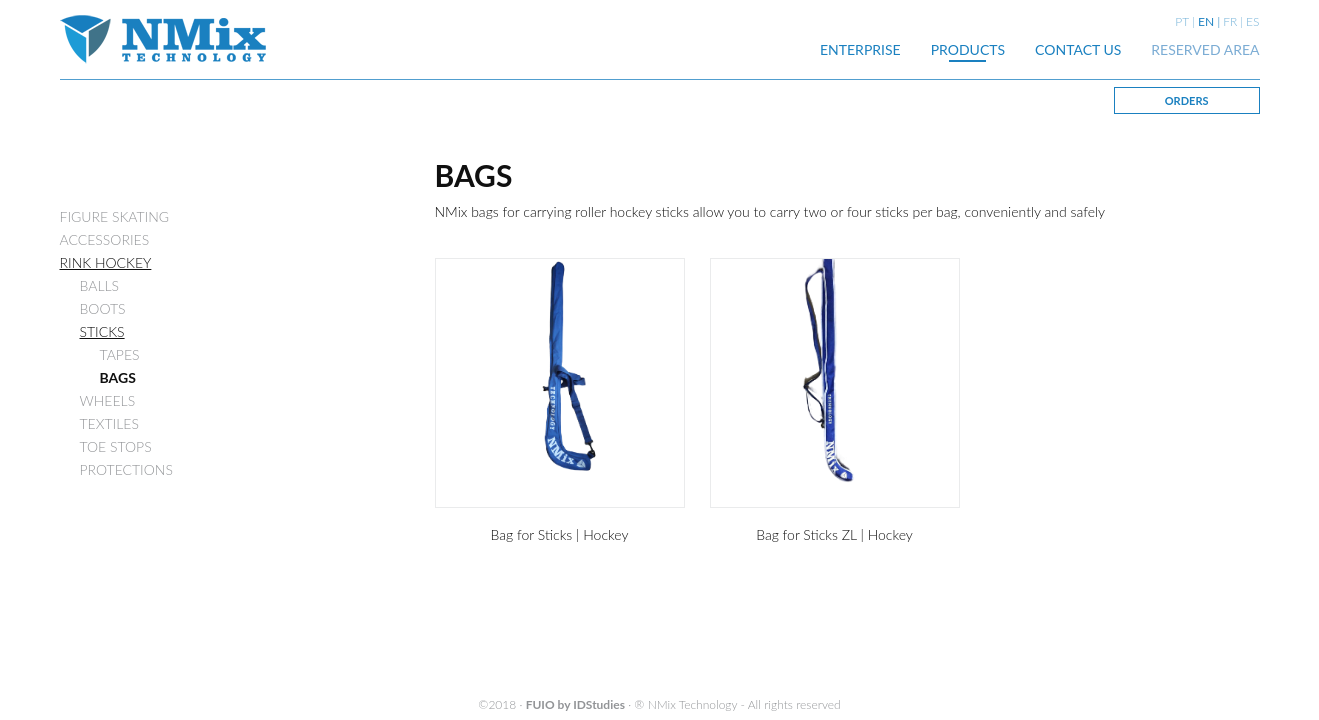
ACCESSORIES (105, 239)
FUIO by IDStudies (575, 704)
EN (1206, 21)
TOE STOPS (116, 446)
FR (1230, 21)
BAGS (118, 377)
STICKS (102, 331)
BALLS (100, 285)
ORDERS (1187, 100)
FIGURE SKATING (115, 216)
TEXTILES (109, 423)
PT (1182, 21)
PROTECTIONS (126, 469)
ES (1252, 21)
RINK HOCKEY (106, 262)
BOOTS (103, 308)
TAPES (120, 354)
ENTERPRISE (860, 49)
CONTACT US (1078, 49)
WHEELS (108, 400)
